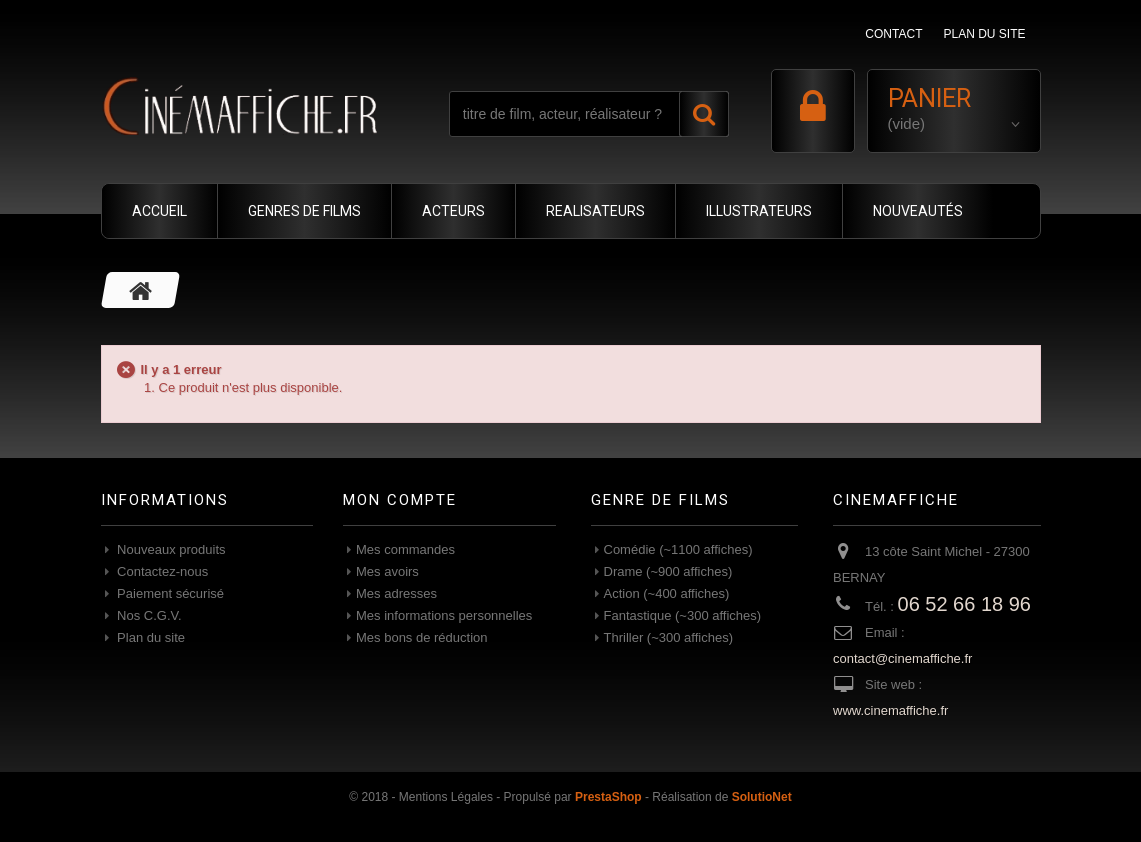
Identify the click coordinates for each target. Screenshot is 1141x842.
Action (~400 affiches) (667, 593)
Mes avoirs (387, 571)
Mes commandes (405, 549)
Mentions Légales (446, 797)
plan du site (984, 34)
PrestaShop (608, 797)
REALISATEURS (595, 211)
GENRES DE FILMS (304, 211)
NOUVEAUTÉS (918, 211)
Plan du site (150, 637)
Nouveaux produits (170, 549)
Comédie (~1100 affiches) (678, 549)
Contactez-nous (161, 571)
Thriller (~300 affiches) (668, 637)
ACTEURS (453, 211)
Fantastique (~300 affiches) (683, 615)
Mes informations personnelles (444, 615)
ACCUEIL (159, 211)
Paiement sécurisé (169, 593)
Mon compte (400, 500)
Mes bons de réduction (422, 637)
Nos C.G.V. (148, 615)
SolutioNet (762, 797)
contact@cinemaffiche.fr (902, 658)
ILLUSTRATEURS (759, 211)
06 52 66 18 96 (964, 604)
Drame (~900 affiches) (668, 571)
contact (893, 34)
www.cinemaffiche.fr (890, 710)
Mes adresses (396, 593)
